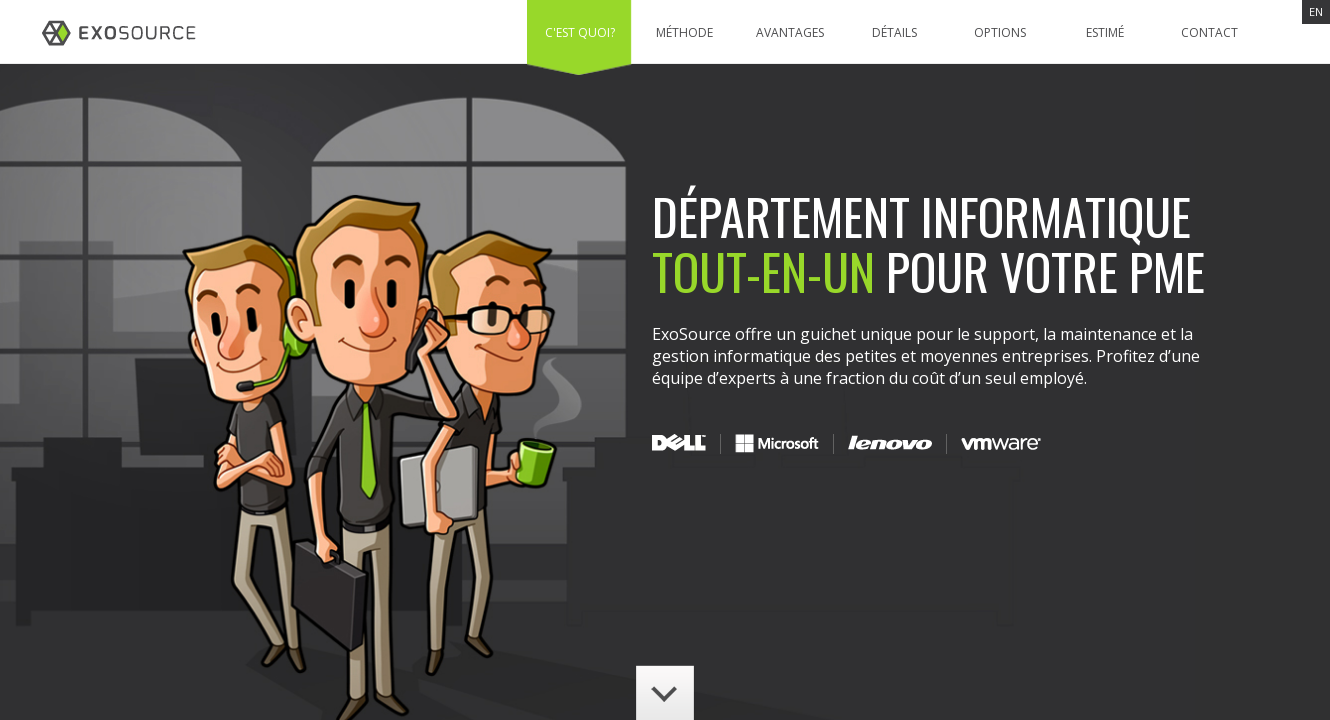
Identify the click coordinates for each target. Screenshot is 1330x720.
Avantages (790, 32)
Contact (1209, 32)
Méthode (684, 32)
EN (1316, 11)
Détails (894, 32)
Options (1000, 32)
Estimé (1105, 32)
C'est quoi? (580, 32)
